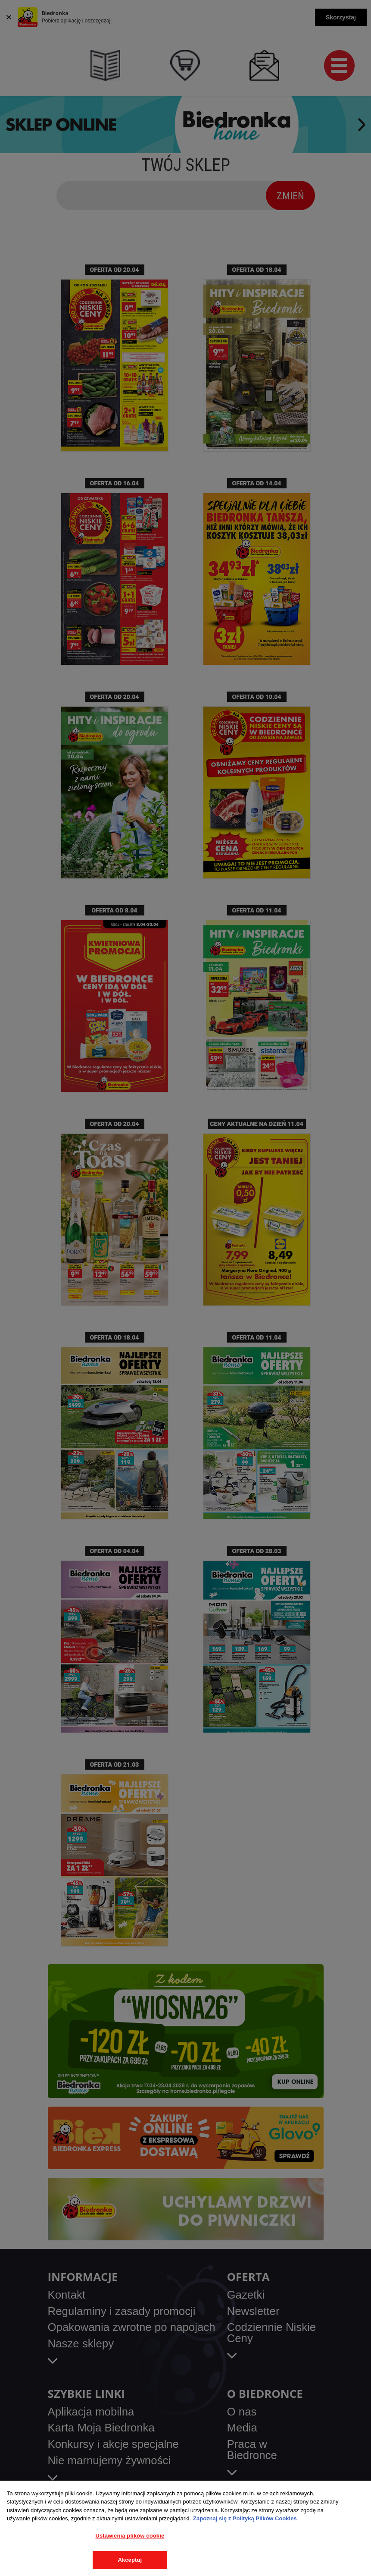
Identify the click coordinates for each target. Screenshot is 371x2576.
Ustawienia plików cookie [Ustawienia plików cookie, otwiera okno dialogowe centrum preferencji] (129, 2535)
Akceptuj (130, 2560)
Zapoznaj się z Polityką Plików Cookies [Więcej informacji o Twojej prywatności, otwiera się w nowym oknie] (245, 2518)
